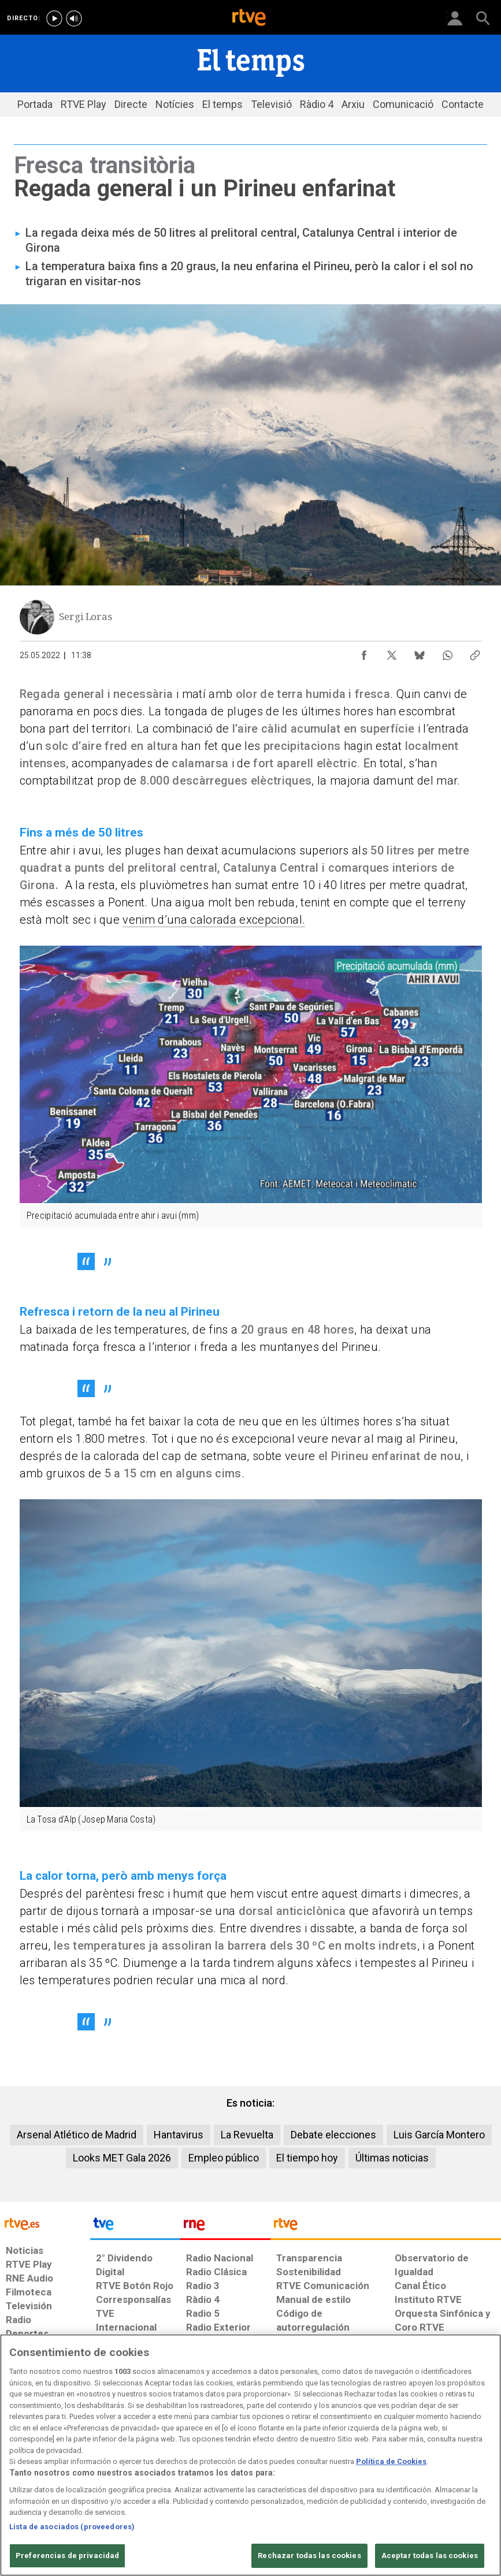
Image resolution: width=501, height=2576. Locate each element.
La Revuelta (247, 2135)
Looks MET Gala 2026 (122, 2158)
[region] (250, 2455)
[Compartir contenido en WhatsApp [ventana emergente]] (447, 652)
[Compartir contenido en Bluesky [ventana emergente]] (419, 652)
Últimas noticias (392, 2158)
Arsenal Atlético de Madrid (76, 2135)
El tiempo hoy (307, 2158)
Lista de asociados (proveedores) (72, 2526)
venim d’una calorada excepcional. (214, 920)
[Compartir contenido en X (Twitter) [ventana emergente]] (392, 652)
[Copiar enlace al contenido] (475, 652)
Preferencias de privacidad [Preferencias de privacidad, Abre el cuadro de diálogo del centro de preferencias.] (67, 2555)
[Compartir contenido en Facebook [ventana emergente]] (364, 652)
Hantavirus (178, 2135)
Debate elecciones (333, 2135)
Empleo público (223, 2158)
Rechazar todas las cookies (309, 2555)
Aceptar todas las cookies (429, 2555)
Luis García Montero (439, 2135)
